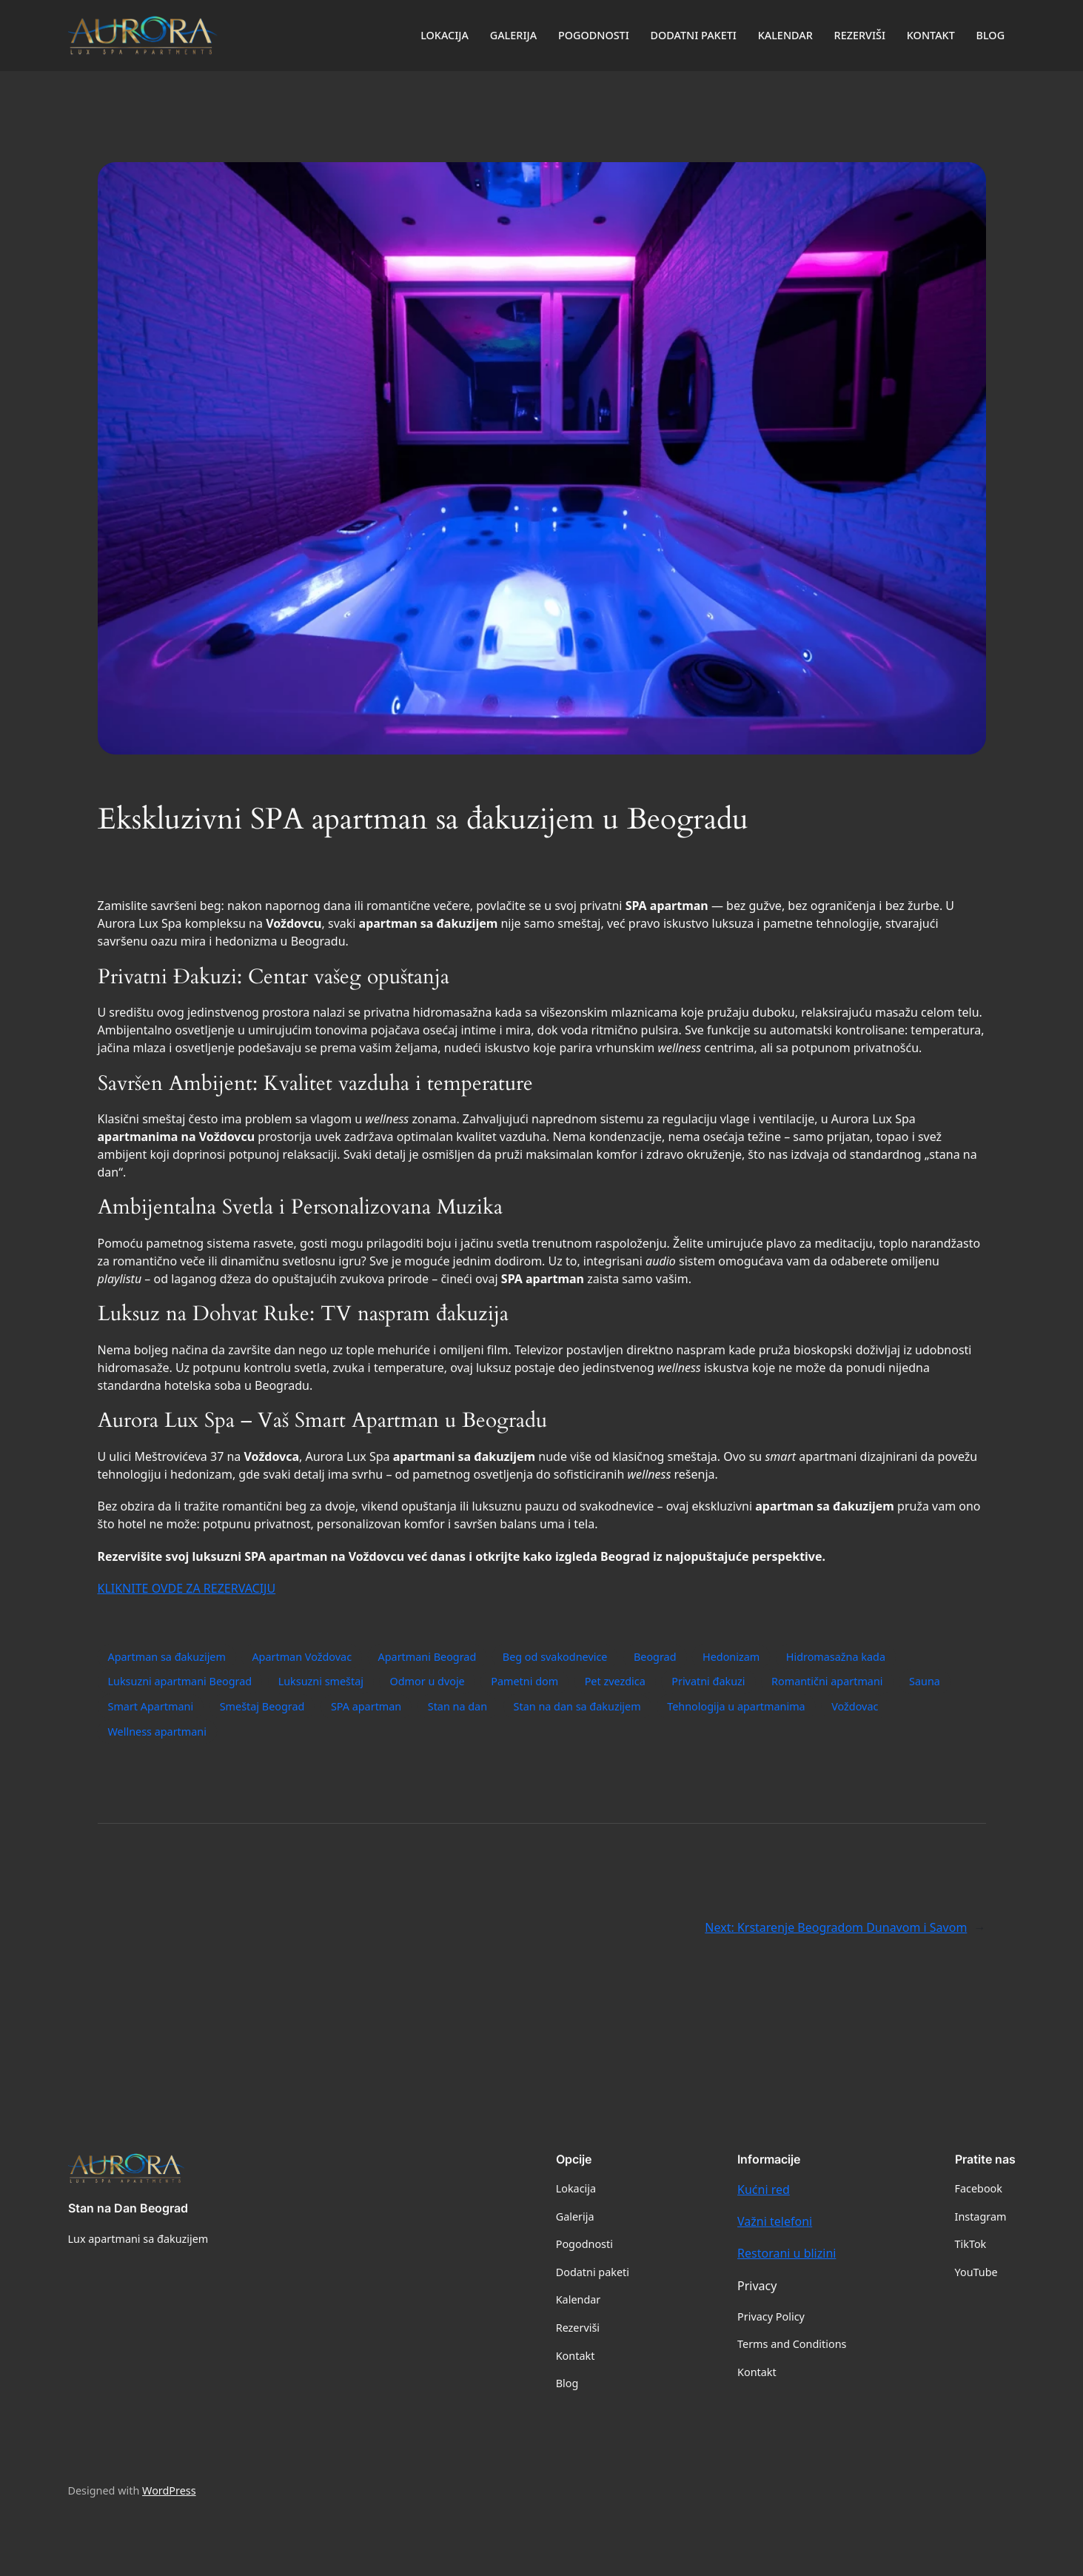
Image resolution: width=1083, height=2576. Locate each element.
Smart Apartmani (151, 1706)
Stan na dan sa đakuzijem (577, 1706)
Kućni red (763, 2189)
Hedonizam (731, 1657)
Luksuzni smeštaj (320, 1681)
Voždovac (854, 1706)
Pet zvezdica (615, 1681)
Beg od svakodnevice (555, 1657)
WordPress (169, 2490)
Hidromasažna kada (835, 1657)
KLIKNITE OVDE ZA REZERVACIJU (187, 1588)
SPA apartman (366, 1706)
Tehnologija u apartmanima (736, 1706)
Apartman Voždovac (302, 1657)
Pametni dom (524, 1681)
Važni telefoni (774, 2221)
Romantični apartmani (827, 1681)
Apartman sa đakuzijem (167, 1657)
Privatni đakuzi (708, 1681)
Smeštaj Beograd (262, 1706)
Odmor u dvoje (426, 1681)
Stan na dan (457, 1706)
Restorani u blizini (786, 2253)
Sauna (924, 1681)
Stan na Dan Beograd (128, 2208)
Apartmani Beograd (427, 1657)
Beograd (655, 1657)
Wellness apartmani (157, 1731)
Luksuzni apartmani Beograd (180, 1681)
